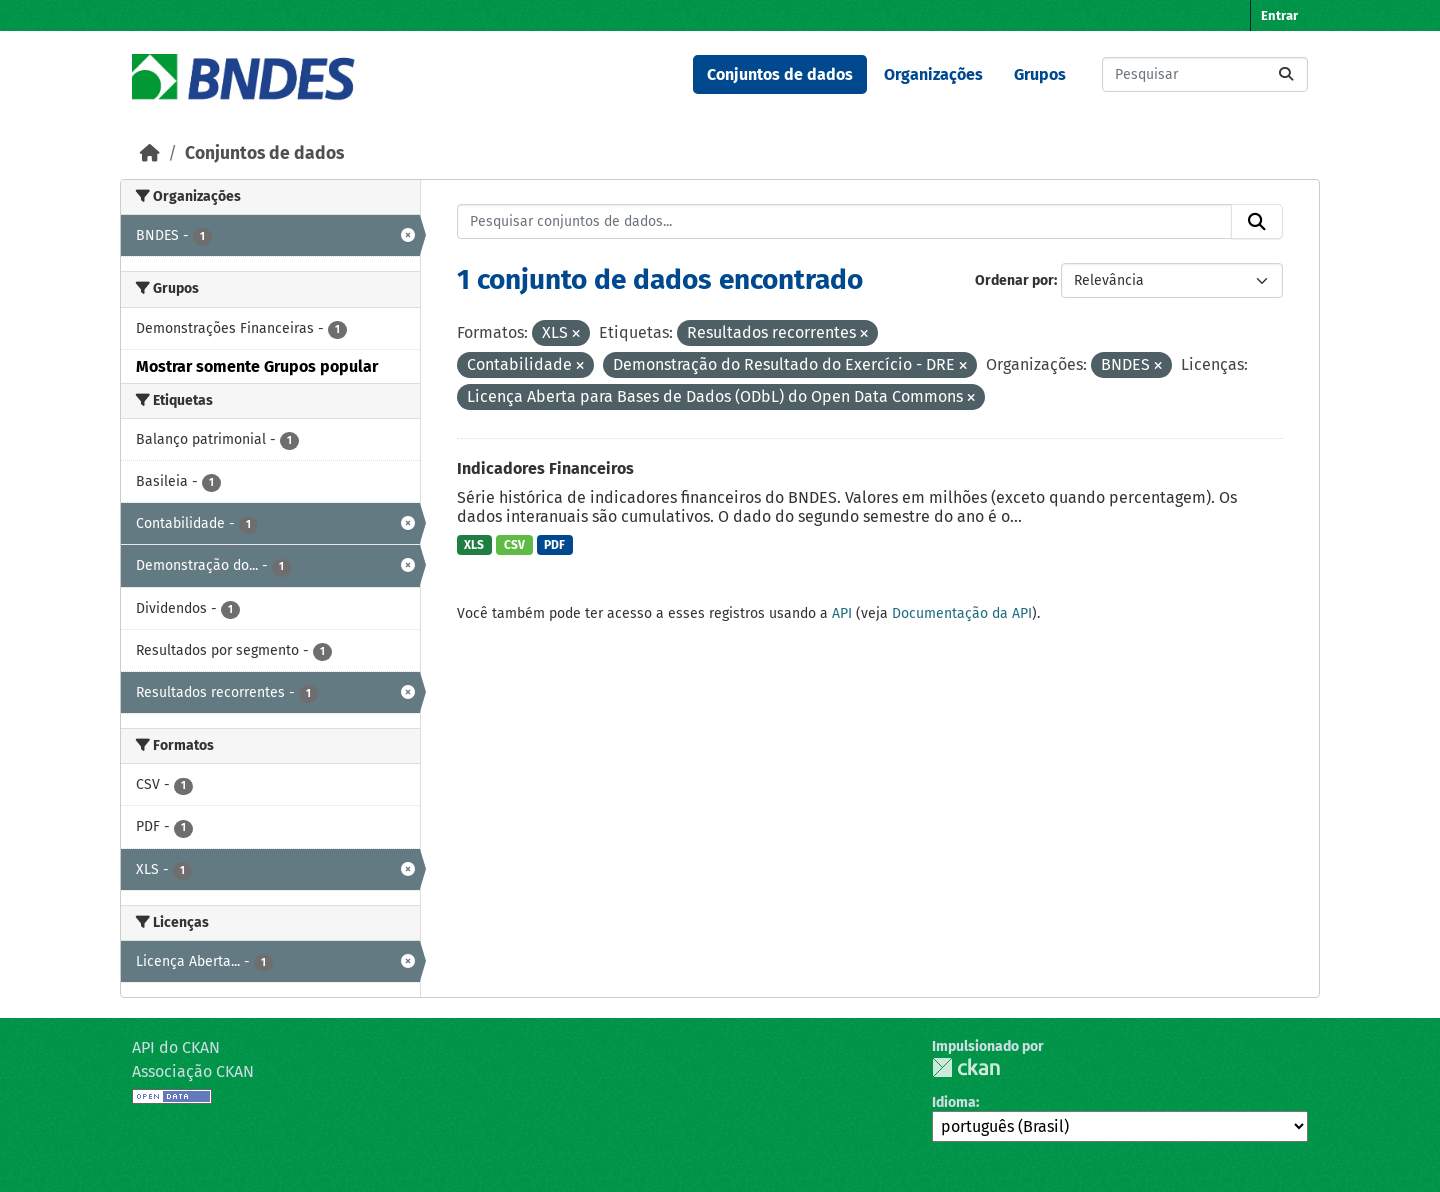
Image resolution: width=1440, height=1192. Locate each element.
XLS (474, 545)
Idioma (954, 1102)
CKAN (966, 1067)
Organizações (933, 74)
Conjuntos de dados (780, 74)
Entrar (1279, 15)
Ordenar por (1014, 280)
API (842, 613)
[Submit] (1286, 74)
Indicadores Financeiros (545, 468)
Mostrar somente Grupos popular (257, 366)
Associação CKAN (193, 1071)
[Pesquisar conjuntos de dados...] (1205, 74)
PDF (554, 545)
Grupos (1040, 74)
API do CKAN (176, 1047)
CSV (514, 545)
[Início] (150, 153)
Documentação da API (962, 613)
